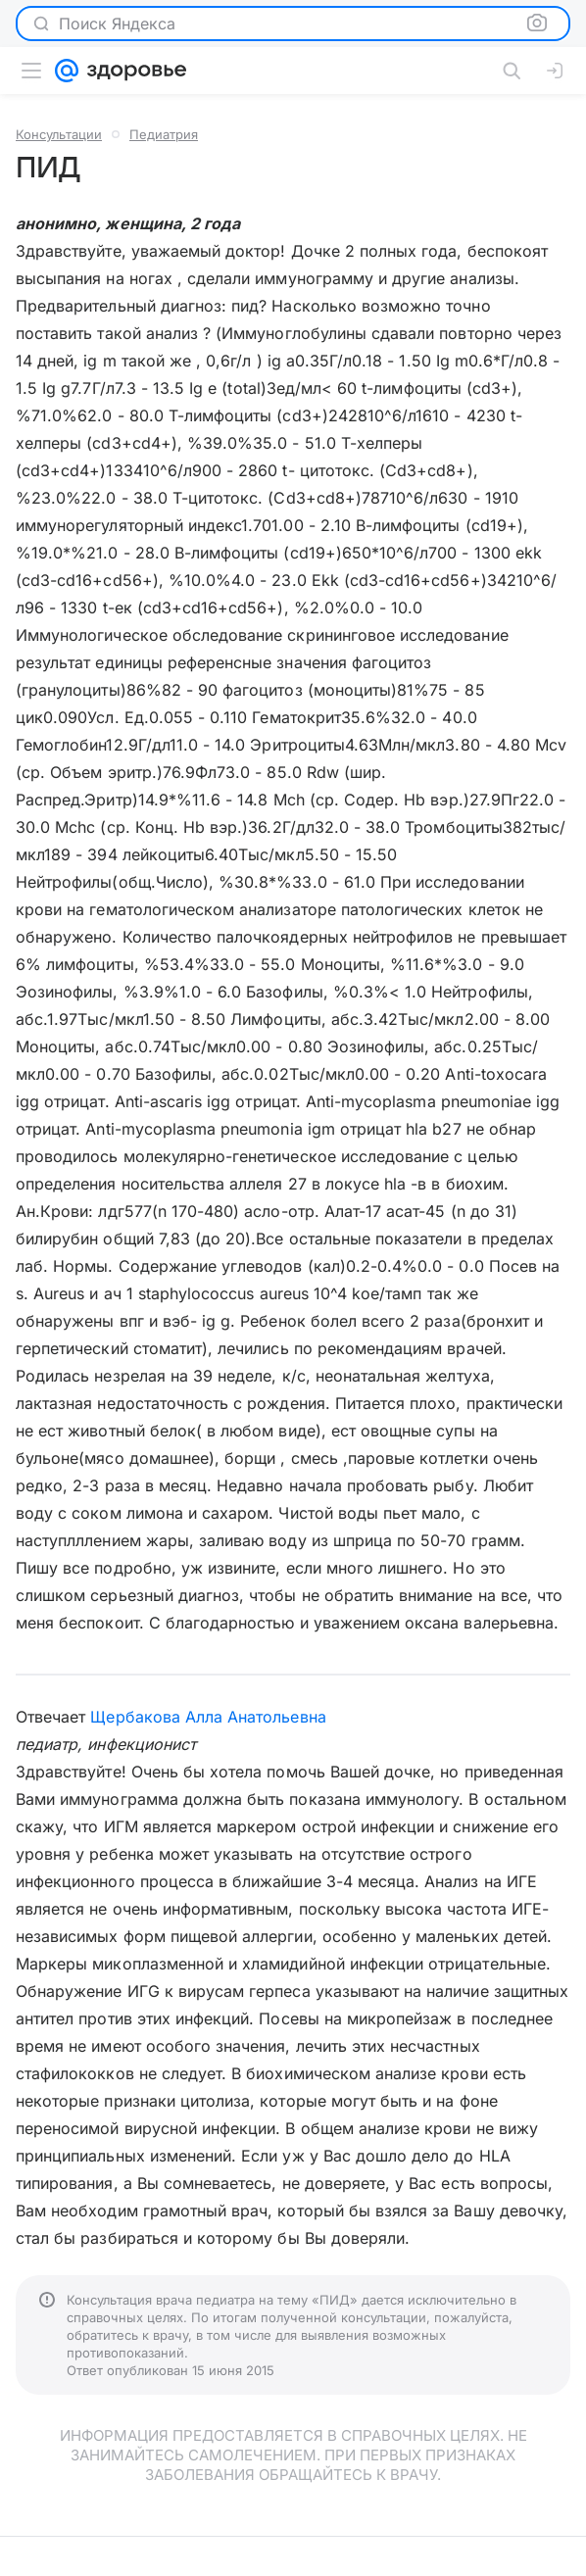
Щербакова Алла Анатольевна (207, 1716)
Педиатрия (163, 134)
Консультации (59, 134)
